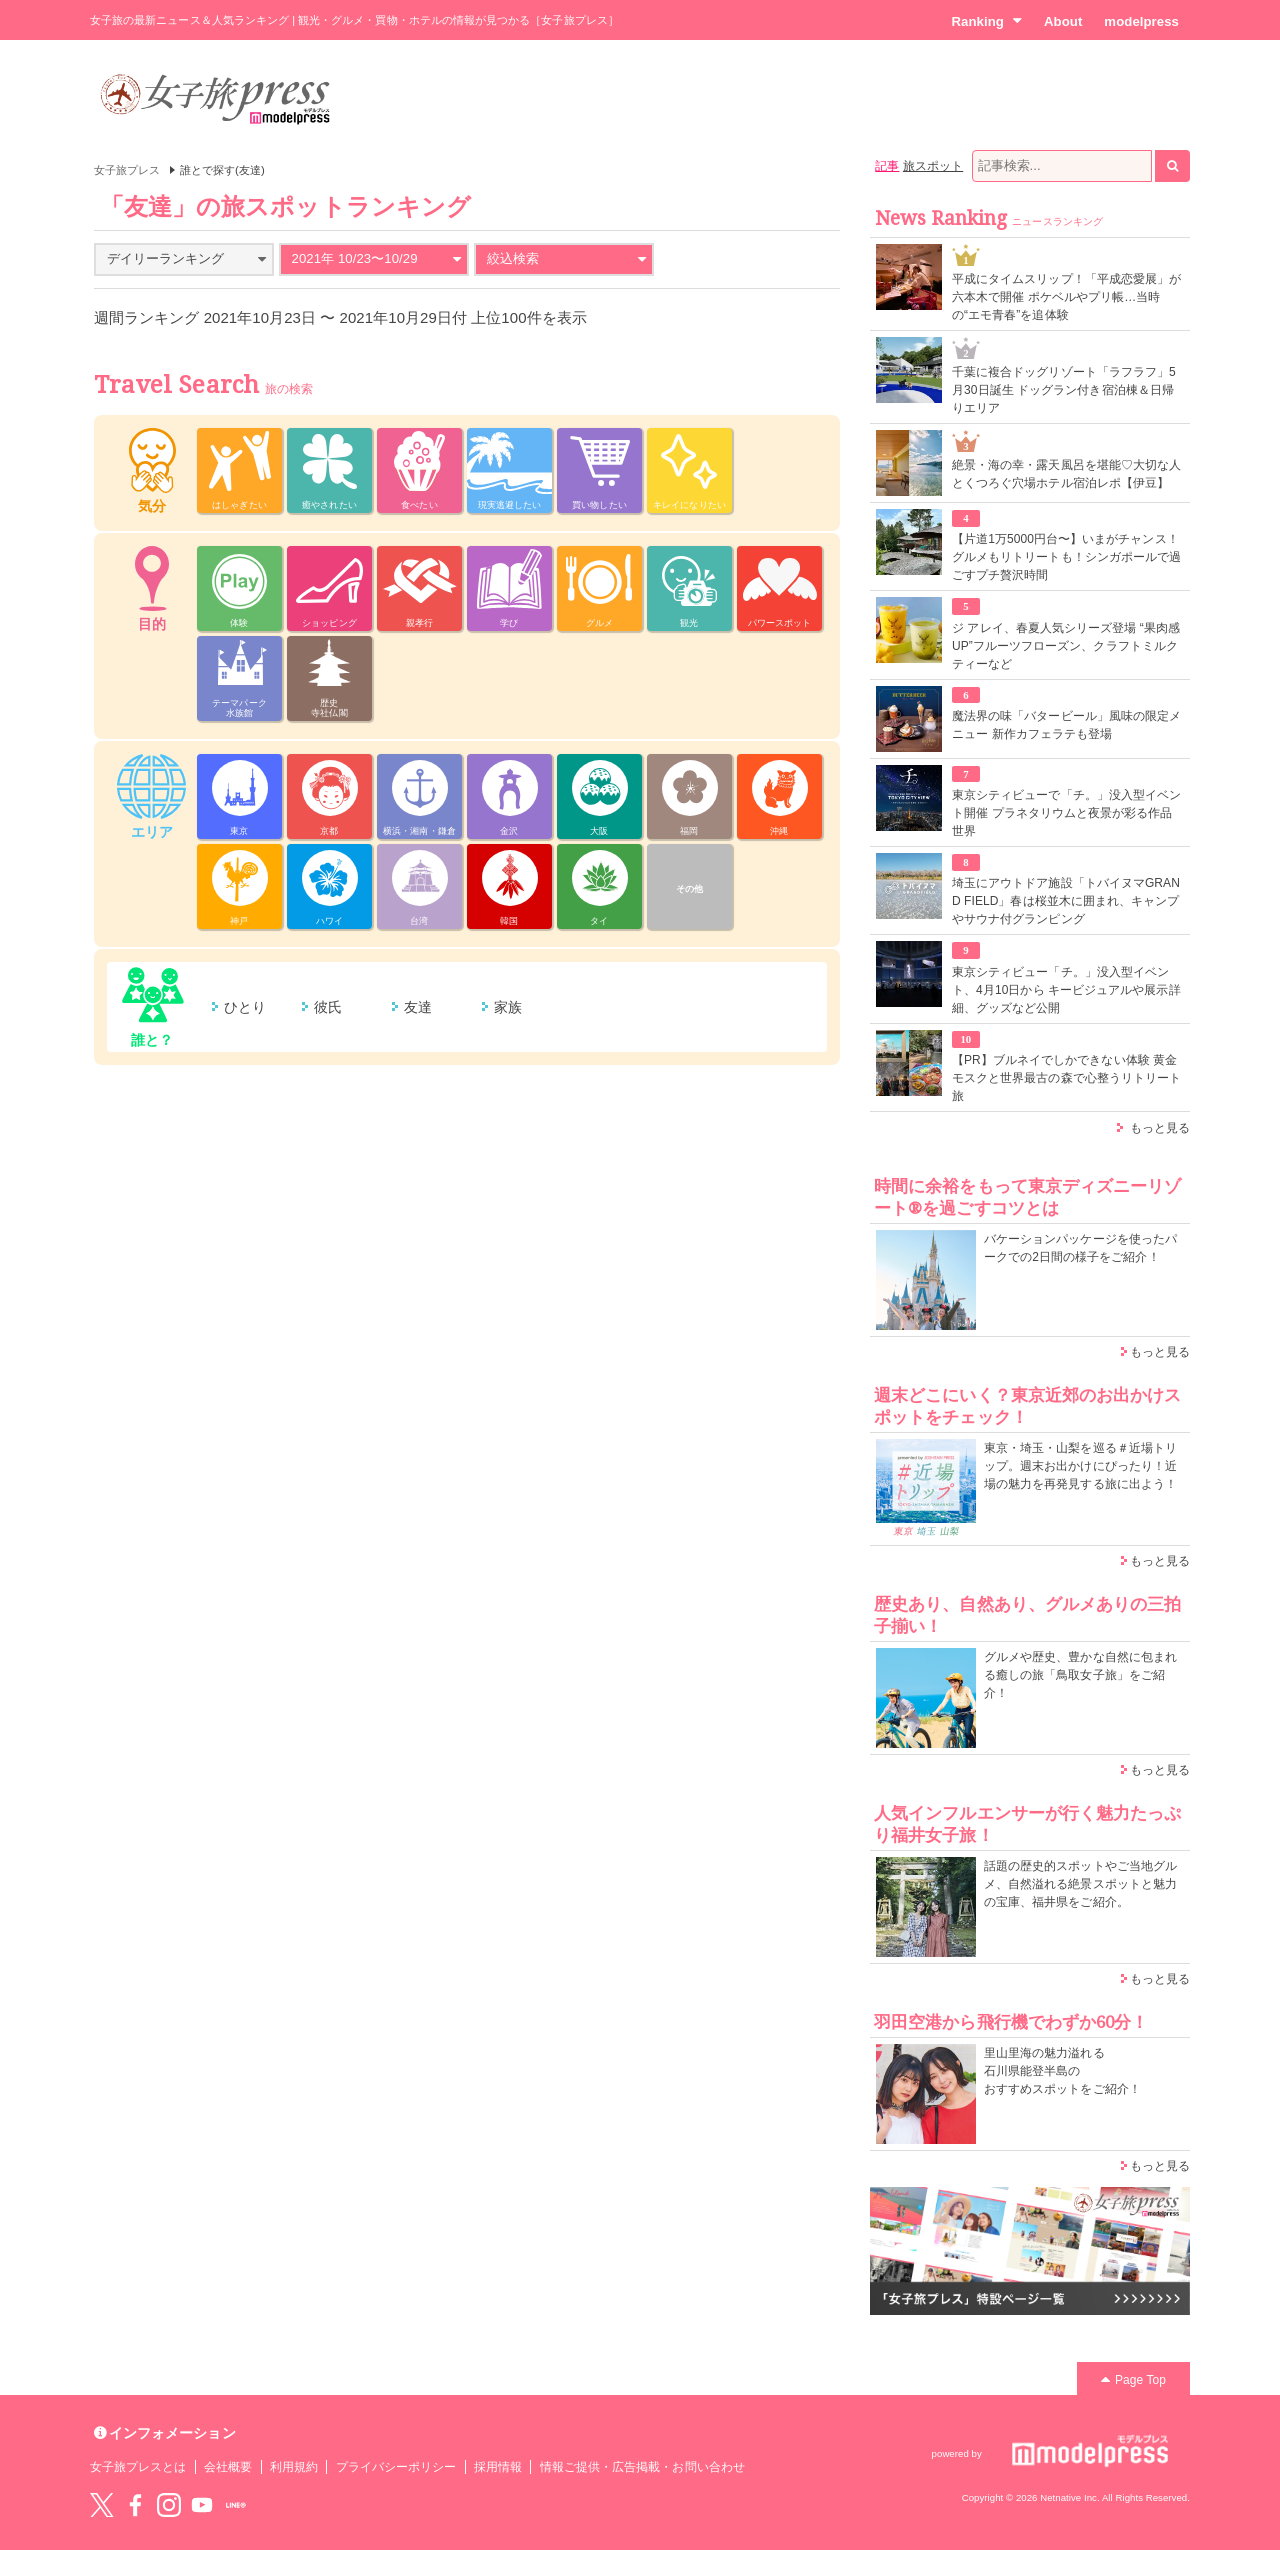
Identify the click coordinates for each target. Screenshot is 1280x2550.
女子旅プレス (127, 170)
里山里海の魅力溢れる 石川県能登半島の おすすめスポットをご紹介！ (1062, 2071)
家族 (508, 1007)
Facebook (135, 2505)
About (1063, 21)
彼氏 (328, 1007)
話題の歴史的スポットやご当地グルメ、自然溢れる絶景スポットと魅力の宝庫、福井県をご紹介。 (1080, 1884)
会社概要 (228, 2467)
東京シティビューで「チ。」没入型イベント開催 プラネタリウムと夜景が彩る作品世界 (1066, 813)
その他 (689, 889)
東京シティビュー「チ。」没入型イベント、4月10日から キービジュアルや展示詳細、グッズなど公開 (1066, 990)
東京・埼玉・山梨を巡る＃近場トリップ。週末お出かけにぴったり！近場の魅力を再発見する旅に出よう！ (1080, 1466)
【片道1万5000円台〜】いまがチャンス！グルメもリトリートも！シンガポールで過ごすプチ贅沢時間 (1066, 557)
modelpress (1141, 21)
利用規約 (294, 2467)
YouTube (202, 2505)
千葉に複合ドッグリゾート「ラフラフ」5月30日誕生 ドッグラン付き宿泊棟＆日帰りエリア (1064, 390)
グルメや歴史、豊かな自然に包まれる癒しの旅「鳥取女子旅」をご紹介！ (1080, 1675)
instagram (169, 2505)
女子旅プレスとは (138, 2467)
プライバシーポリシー (396, 2467)
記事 (887, 166)
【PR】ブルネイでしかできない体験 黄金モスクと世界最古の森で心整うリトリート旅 (1066, 1078)
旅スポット (933, 166)
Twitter (102, 2505)
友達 (418, 1007)
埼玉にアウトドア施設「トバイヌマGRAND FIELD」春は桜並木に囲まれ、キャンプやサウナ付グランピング (1066, 901)
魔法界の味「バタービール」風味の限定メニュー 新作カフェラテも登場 (1066, 725)
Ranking (986, 21)
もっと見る (1160, 1128)
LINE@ (236, 2505)
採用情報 (498, 2467)
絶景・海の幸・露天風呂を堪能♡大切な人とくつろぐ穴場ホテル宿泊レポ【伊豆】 (1066, 474)
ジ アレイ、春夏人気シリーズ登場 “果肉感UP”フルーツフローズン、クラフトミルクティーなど (1066, 646)
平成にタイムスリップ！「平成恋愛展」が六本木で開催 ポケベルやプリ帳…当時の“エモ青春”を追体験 (1066, 297)
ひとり (245, 1007)
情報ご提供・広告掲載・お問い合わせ (642, 2467)
